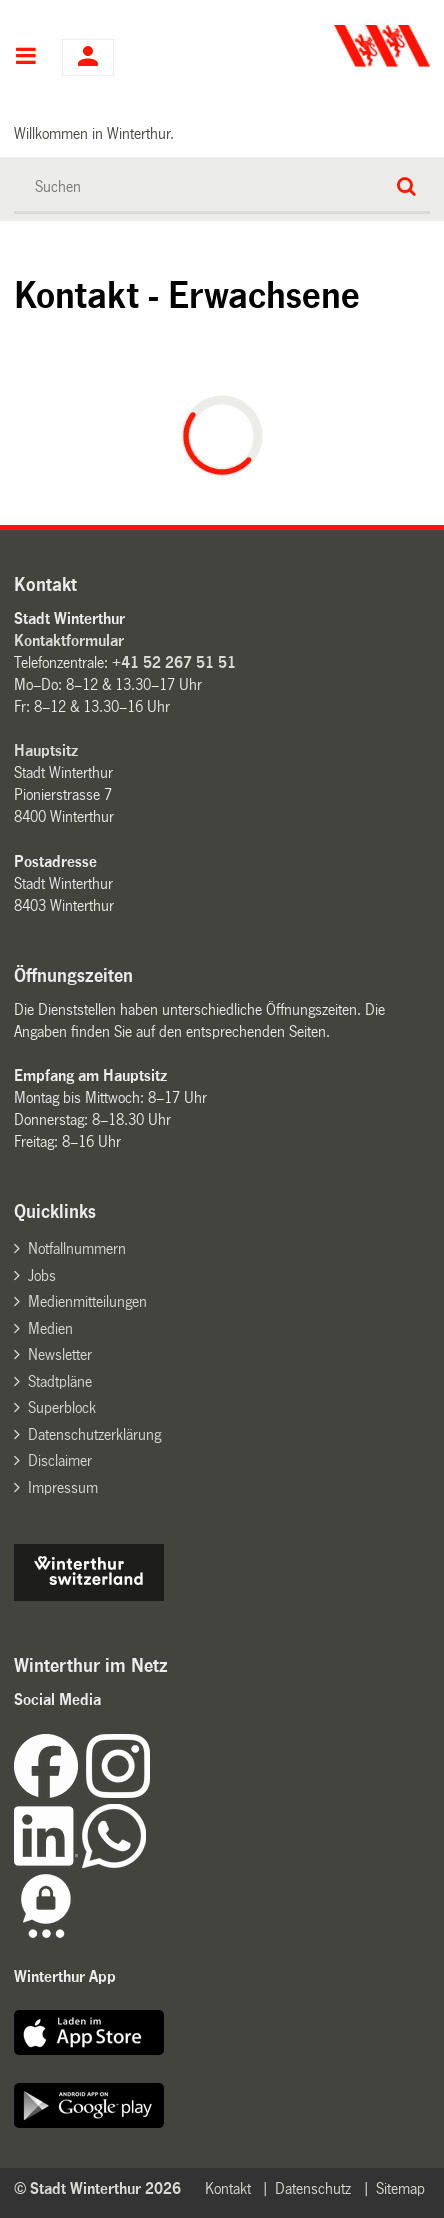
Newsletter (60, 1354)
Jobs (42, 1275)
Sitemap (400, 2188)
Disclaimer (60, 1460)
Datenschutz (313, 2188)
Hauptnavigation (25, 58)
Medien (50, 1328)
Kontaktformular (69, 640)
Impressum (63, 1487)
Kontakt (228, 2188)
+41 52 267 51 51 (174, 662)
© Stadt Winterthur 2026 (97, 2188)
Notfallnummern (77, 1248)
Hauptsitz (46, 750)
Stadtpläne (60, 1381)
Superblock (62, 1407)
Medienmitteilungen (87, 1301)
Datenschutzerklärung (94, 1434)
